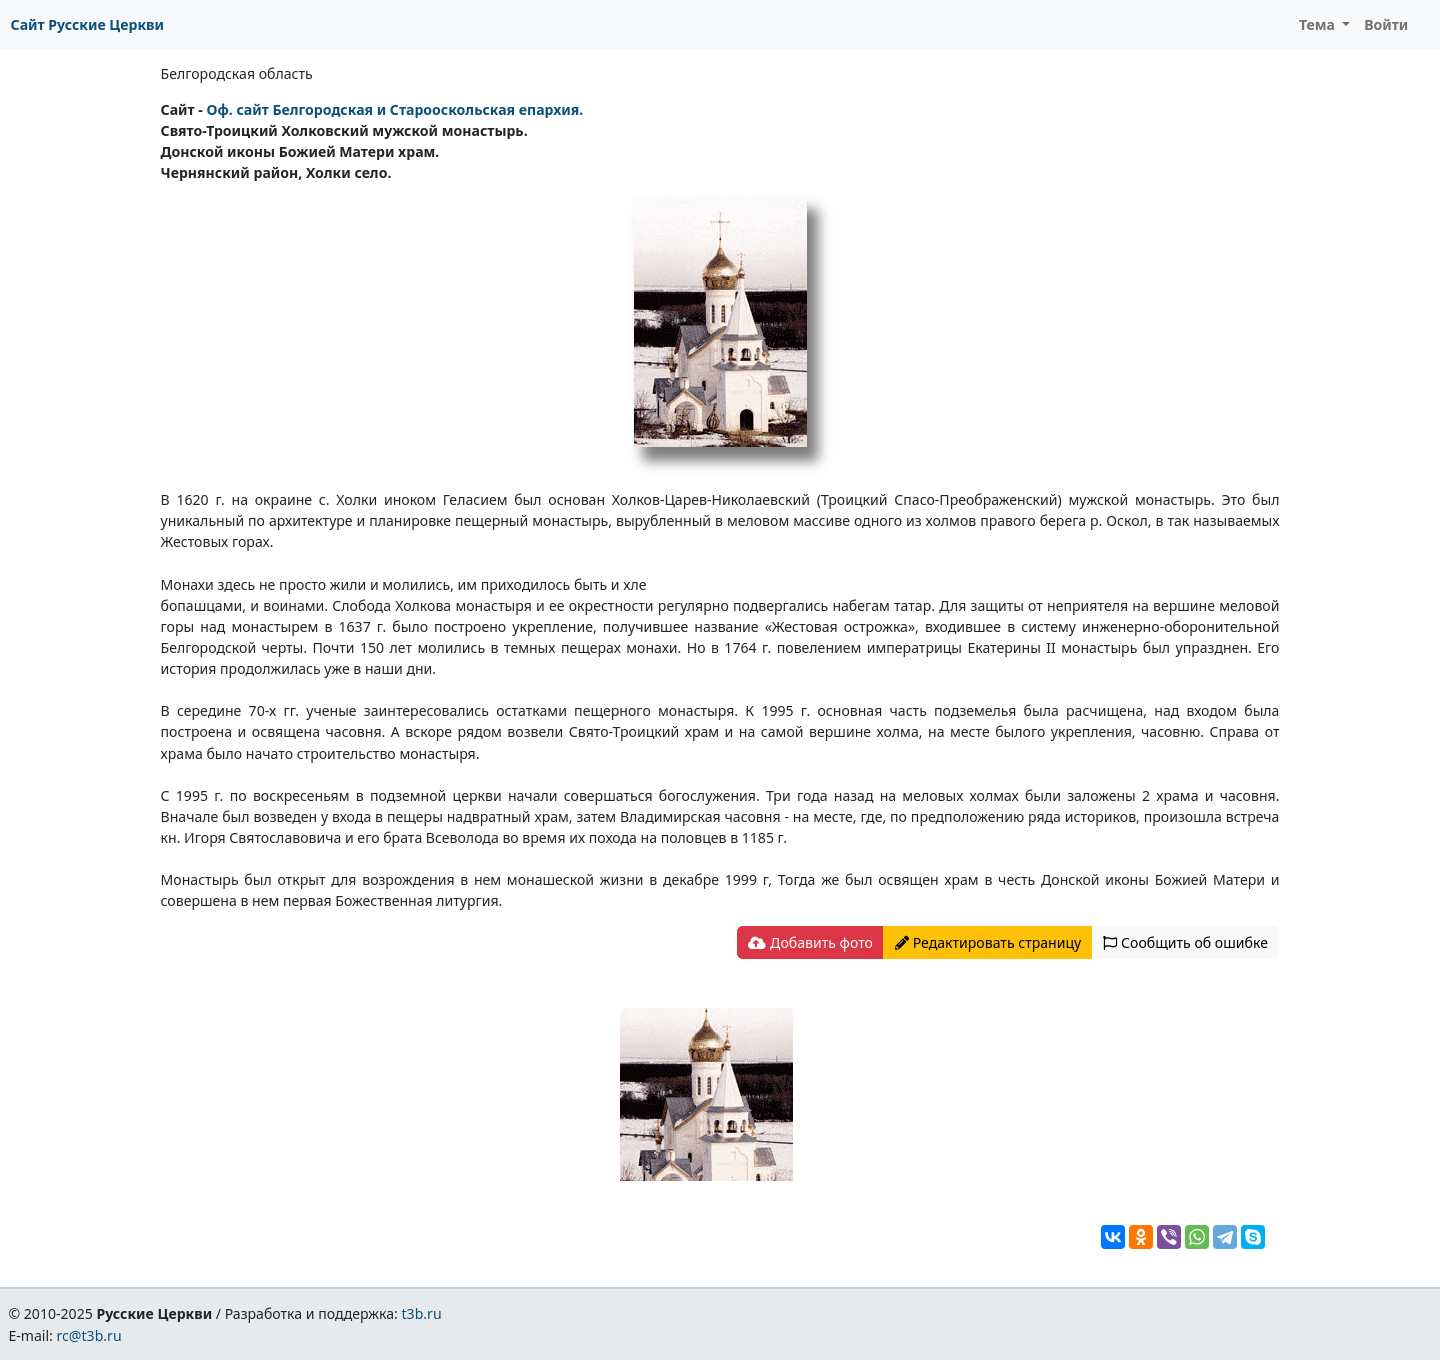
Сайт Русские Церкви (87, 24)
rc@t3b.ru (89, 1335)
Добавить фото (810, 942)
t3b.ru (422, 1313)
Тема (1319, 24)
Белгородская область (237, 73)
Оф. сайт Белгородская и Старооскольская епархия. (394, 109)
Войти (1386, 24)
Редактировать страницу (988, 942)
